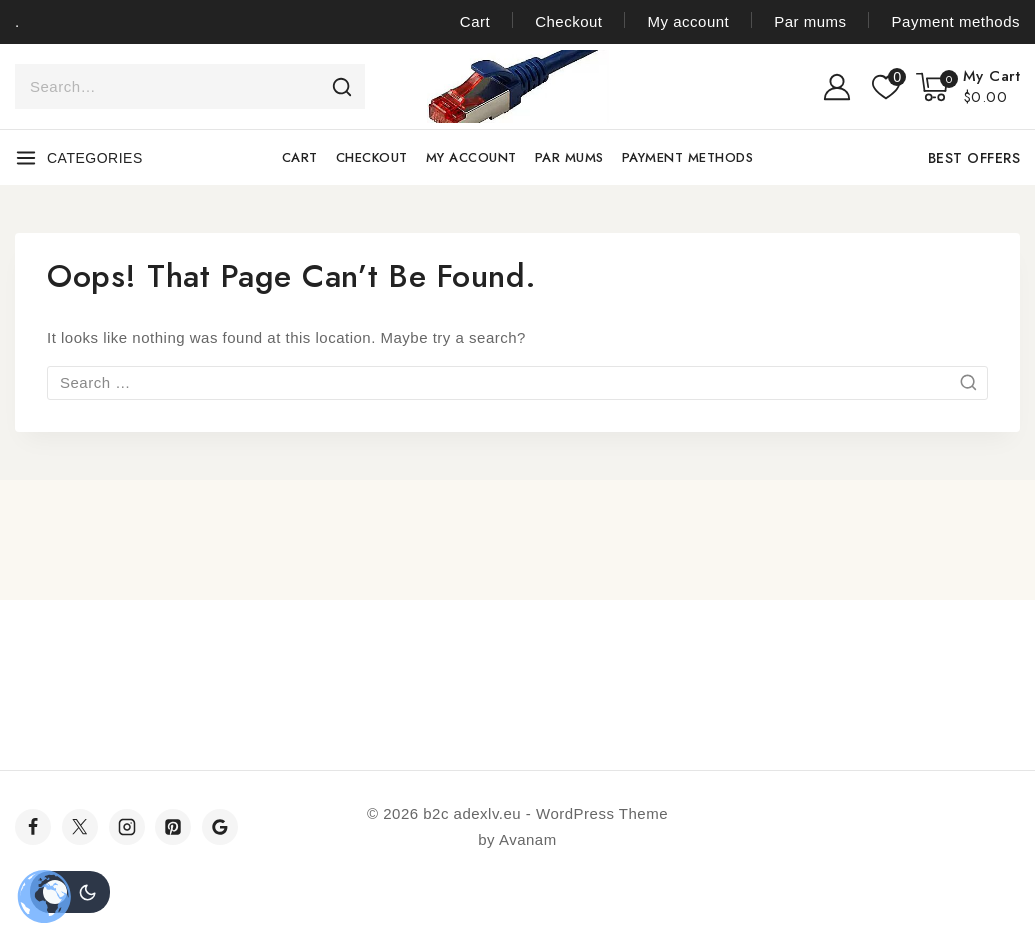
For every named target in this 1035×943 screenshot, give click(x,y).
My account (689, 21)
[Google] (220, 827)
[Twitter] (80, 827)
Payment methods (956, 21)
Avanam (528, 839)
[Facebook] (33, 827)
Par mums (810, 21)
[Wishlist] (884, 87)
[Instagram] (127, 827)
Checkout (568, 21)
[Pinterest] (173, 827)
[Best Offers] (971, 157)
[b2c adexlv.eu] (518, 86)
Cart (475, 21)
